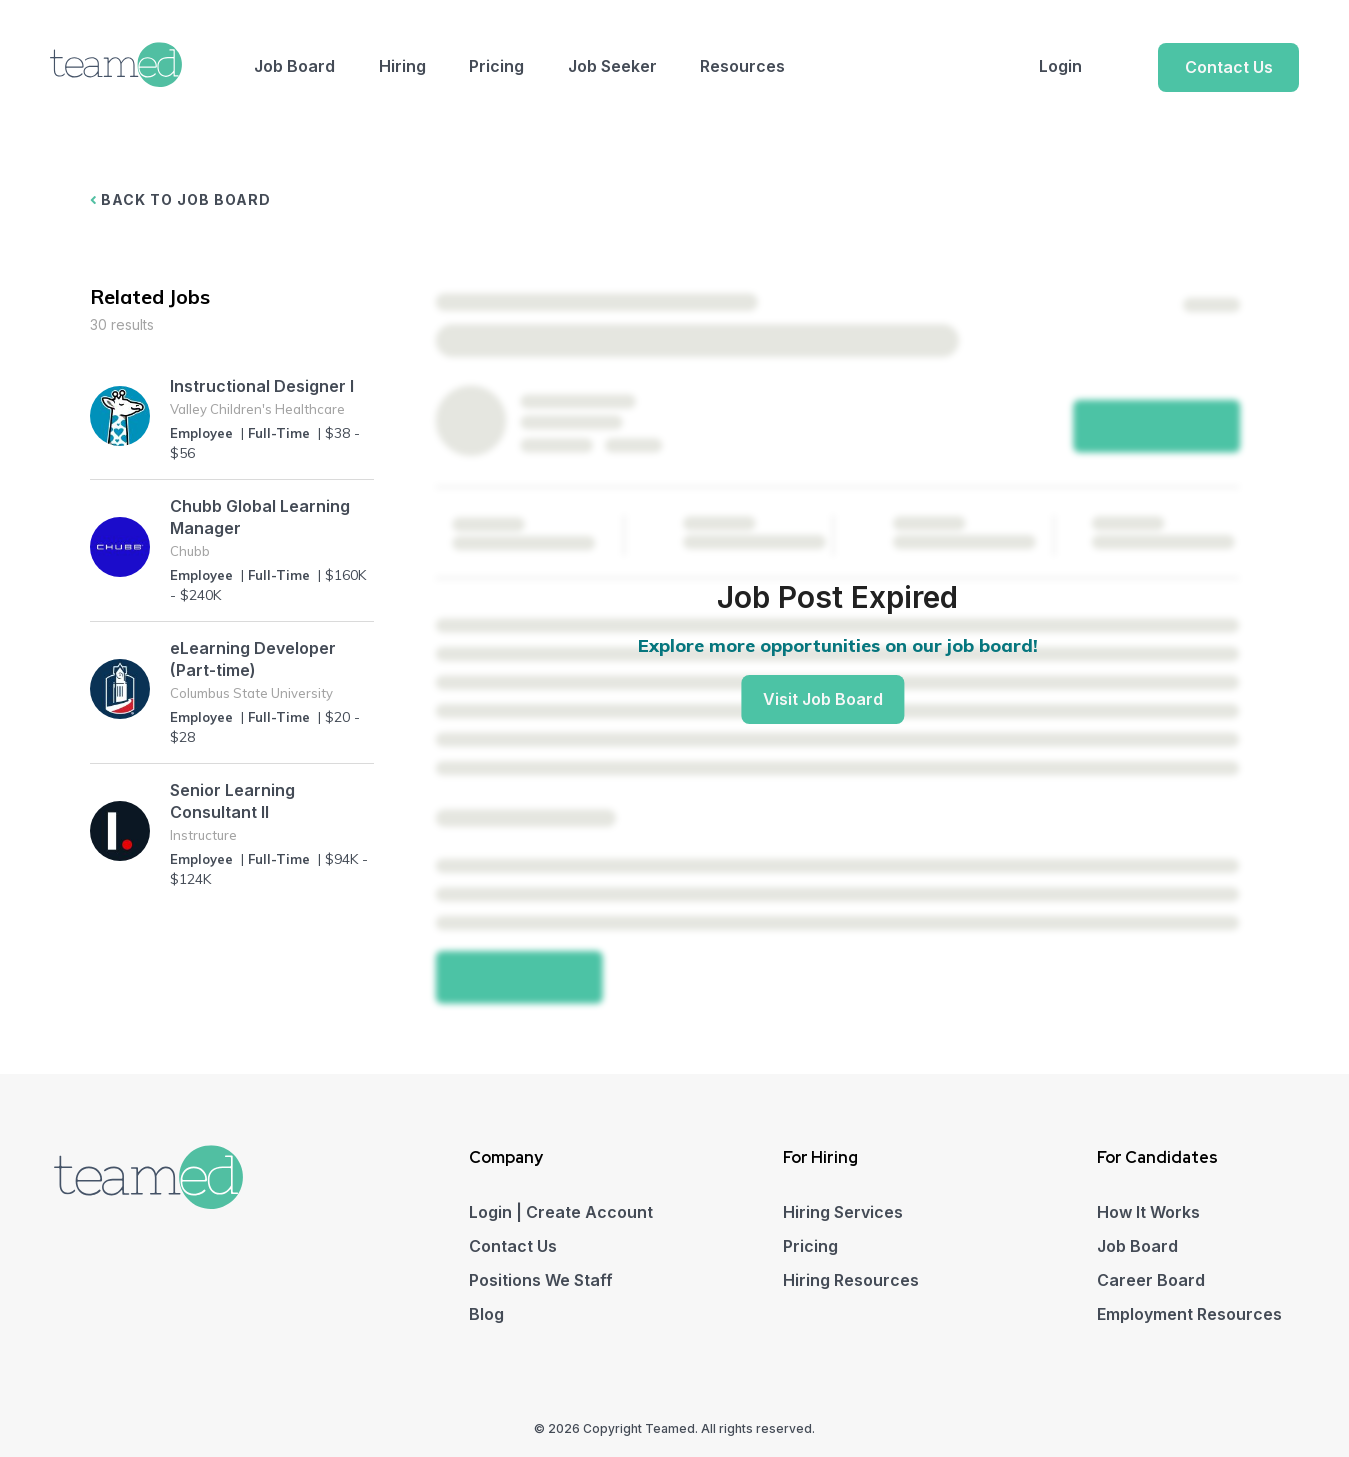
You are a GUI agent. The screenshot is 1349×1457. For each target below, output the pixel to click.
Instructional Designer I (262, 386)
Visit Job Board (823, 699)
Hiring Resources (851, 1280)
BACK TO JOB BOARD (181, 199)
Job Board (294, 66)
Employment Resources (1189, 1314)
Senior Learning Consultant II (232, 801)
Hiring (402, 66)
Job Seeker (612, 66)
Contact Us (1229, 67)
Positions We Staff (541, 1280)
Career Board (1151, 1280)
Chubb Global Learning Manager (260, 517)
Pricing (496, 66)
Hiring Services (843, 1212)
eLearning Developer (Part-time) (253, 659)
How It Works (1148, 1212)
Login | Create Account (561, 1212)
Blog (486, 1314)
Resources (742, 66)
